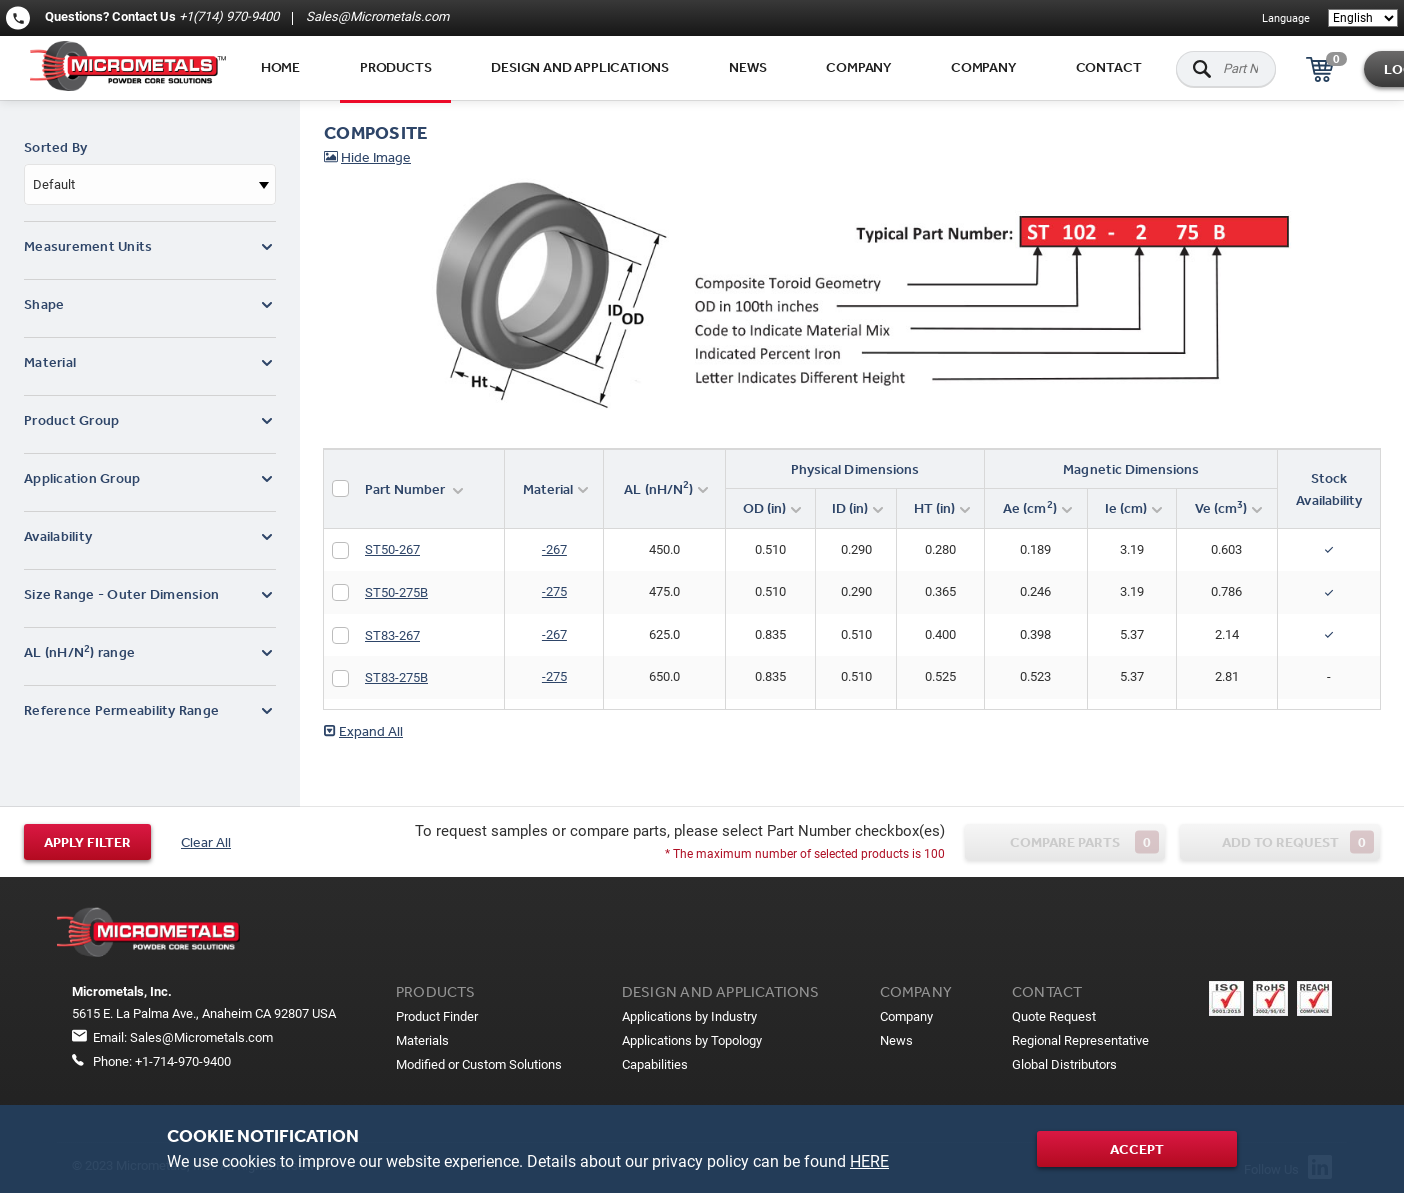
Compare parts (1084, 841)
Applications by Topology (692, 1040)
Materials (422, 1040)
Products (395, 67)
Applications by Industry (689, 1016)
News (747, 67)
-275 (554, 591)
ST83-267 (392, 635)
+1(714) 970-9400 (229, 16)
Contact (1109, 67)
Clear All (206, 842)
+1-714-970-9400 (183, 1061)
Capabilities (655, 1064)
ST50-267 (392, 549)
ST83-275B (396, 677)
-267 (554, 549)
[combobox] (150, 184)
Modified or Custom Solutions (479, 1064)
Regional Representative (1080, 1040)
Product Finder (437, 1016)
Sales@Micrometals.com (376, 16)
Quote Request (1054, 1016)
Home (280, 67)
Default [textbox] (54, 184)
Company (858, 67)
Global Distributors (1064, 1064)
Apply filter (87, 842)
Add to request (1298, 841)
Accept (1137, 1149)
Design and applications (580, 67)
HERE (869, 1161)
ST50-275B (396, 592)
